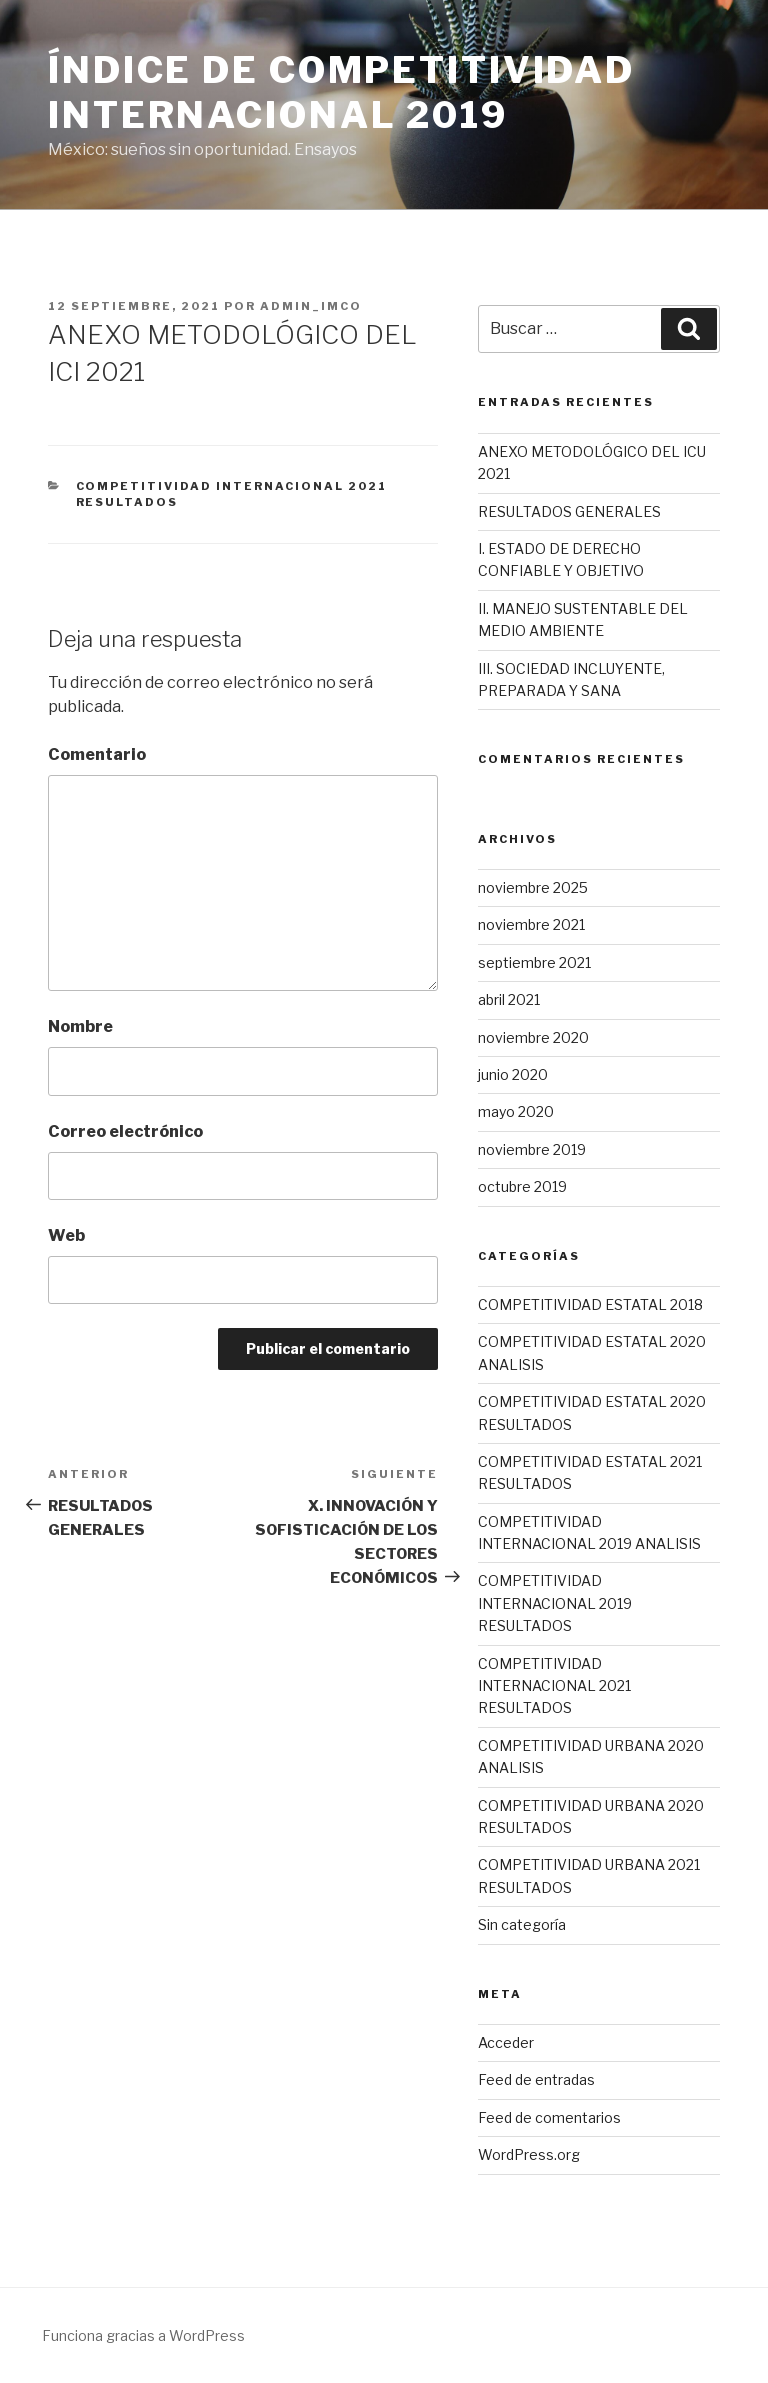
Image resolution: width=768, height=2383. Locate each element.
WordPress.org (529, 2154)
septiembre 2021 (534, 962)
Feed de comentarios (549, 2117)
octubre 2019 (522, 1186)
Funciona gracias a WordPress (143, 2335)
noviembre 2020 (533, 1037)
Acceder (506, 2042)
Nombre (80, 1026)
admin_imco (311, 306)
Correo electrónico (125, 1131)
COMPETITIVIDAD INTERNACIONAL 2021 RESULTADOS (554, 1686)
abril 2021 (509, 999)
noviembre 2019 (532, 1149)
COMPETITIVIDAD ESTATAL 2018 (590, 1304)
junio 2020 (513, 1074)
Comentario (97, 754)
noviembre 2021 (531, 924)
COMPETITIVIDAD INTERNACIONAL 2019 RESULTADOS (555, 1603)
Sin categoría (522, 1924)
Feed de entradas (536, 2079)
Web (66, 1235)
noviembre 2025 (533, 887)
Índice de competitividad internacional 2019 (341, 92)
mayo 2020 (516, 1111)
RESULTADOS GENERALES (569, 511)
